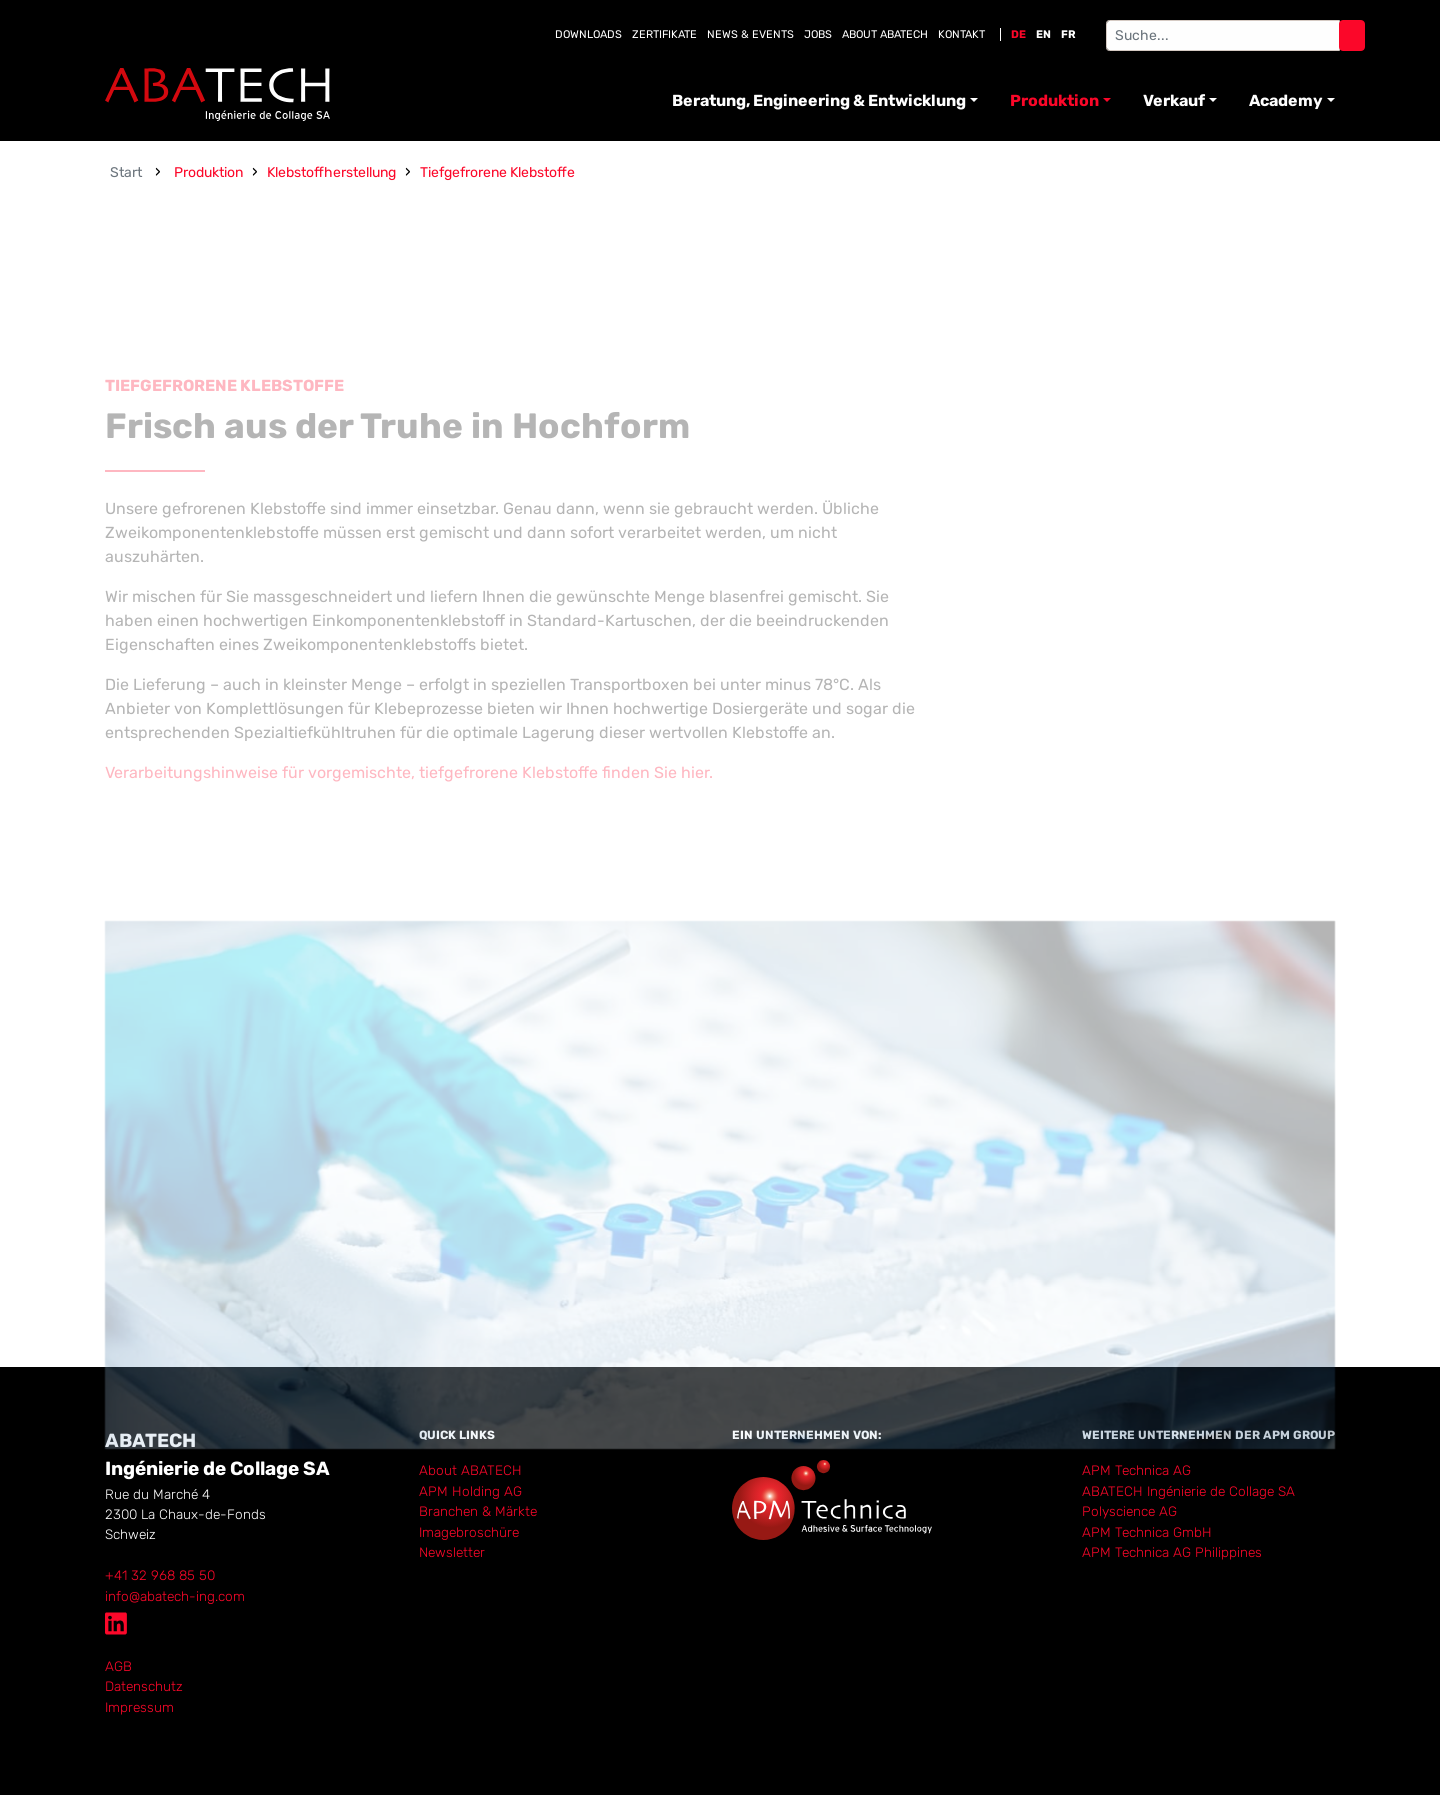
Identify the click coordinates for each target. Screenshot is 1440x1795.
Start (126, 172)
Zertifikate (664, 34)
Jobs (818, 34)
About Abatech (885, 34)
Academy (1286, 100)
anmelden (132, 1726)
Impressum (139, 1707)
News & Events (750, 34)
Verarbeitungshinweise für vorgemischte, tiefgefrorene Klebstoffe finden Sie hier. (411, 818)
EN (1043, 34)
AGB (118, 1666)
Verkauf (1174, 100)
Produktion (1054, 100)
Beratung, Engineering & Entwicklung (819, 100)
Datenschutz (144, 1686)
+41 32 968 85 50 (160, 1575)
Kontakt (961, 34)
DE (1018, 34)
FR (1068, 34)
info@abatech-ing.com (175, 1596)
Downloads (588, 34)
